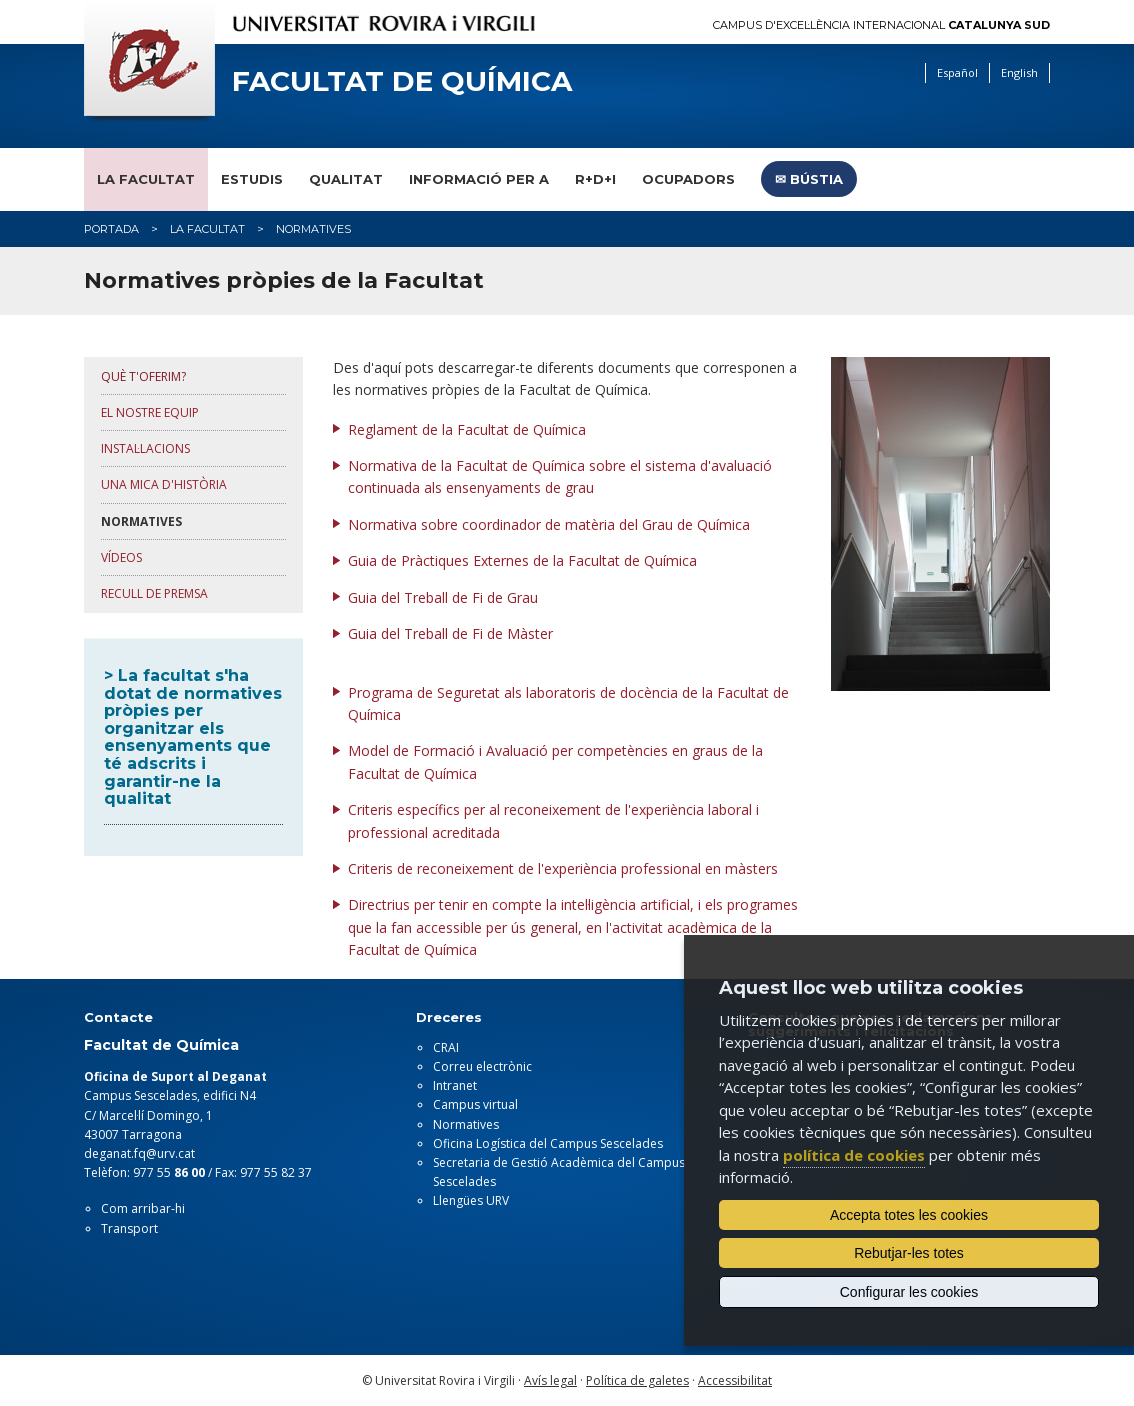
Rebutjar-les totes (909, 1253)
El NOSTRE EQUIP (150, 412)
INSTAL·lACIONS (145, 448)
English (1019, 72)
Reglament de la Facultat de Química (467, 429)
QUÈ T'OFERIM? (143, 376)
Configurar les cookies (909, 1292)
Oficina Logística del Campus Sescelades (548, 1143)
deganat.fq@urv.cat (139, 1153)
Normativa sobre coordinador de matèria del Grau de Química (549, 524)
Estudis (252, 179)
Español (957, 72)
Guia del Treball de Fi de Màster (450, 633)
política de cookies (854, 1155)
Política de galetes (637, 1380)
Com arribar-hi (143, 1208)
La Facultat (146, 179)
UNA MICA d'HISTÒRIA (164, 484)
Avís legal (550, 1380)
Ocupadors (688, 179)
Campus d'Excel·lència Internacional (881, 25)
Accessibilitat (735, 1380)
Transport (129, 1228)
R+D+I (595, 179)
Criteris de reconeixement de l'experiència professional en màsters (563, 868)
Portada (111, 229)
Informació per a (479, 179)
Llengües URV (471, 1200)
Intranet (455, 1085)
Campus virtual (475, 1104)
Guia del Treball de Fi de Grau (445, 597)
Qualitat (346, 179)
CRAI (446, 1047)
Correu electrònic (482, 1066)
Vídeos (121, 557)
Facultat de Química (402, 81)
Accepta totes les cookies (909, 1215)
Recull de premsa (154, 593)
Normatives (466, 1124)
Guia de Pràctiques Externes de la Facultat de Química (522, 560)
